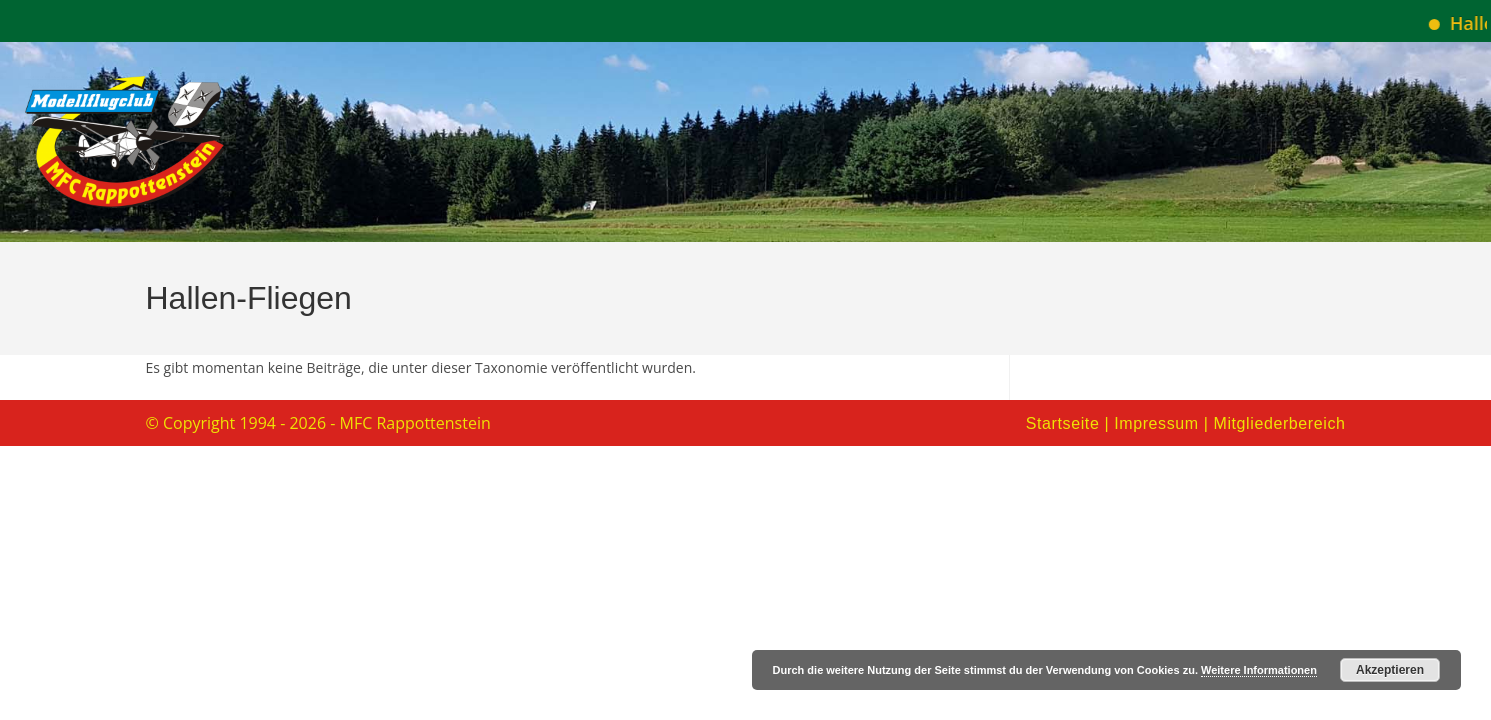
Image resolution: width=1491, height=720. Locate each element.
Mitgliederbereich (1279, 423)
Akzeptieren (1390, 670)
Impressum (1156, 423)
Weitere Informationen (1259, 670)
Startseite (1063, 423)
